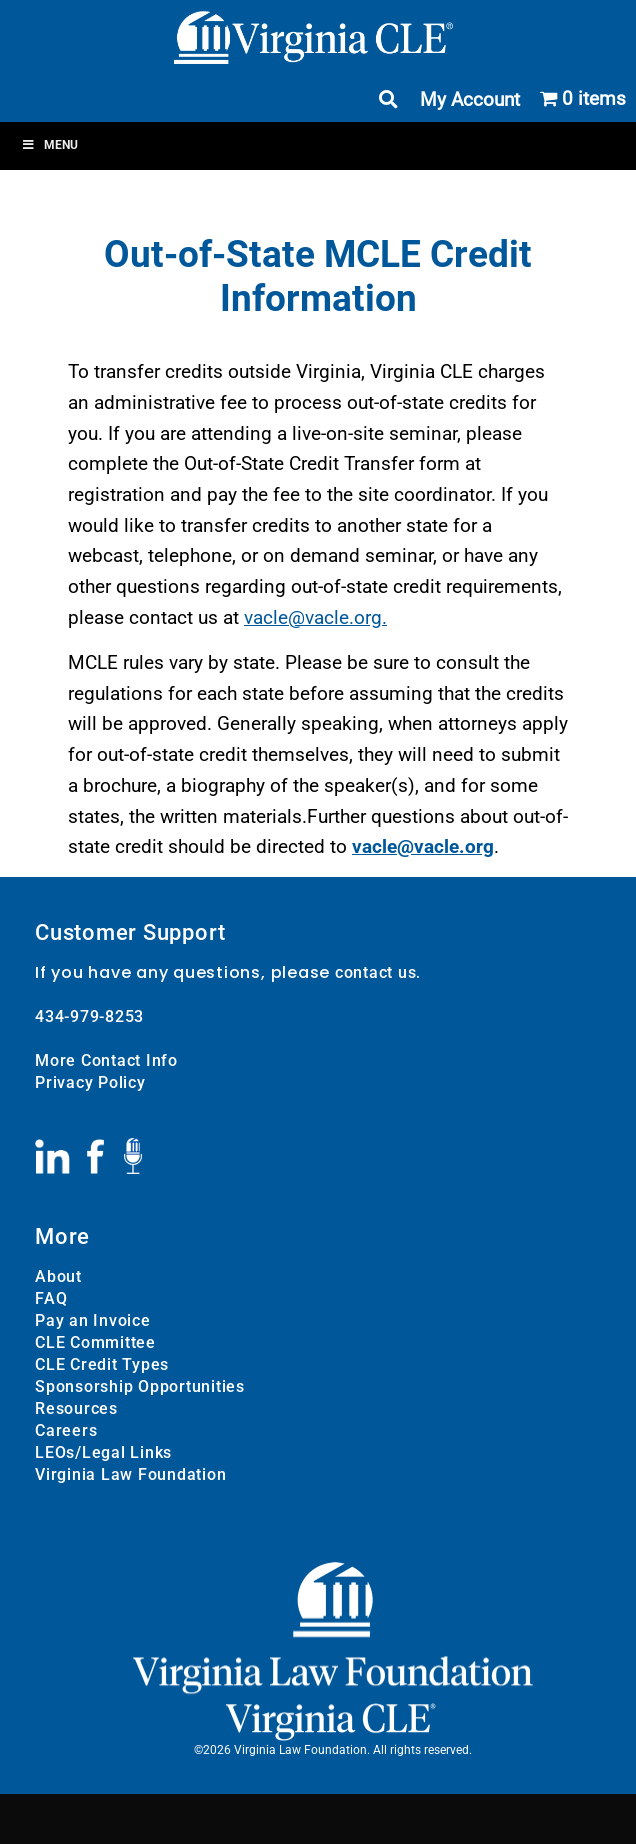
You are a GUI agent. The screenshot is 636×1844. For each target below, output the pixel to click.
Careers (66, 1430)
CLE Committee (95, 1342)
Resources (76, 1408)
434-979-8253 (89, 1016)
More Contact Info (106, 1060)
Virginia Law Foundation (130, 1474)
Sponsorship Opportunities (140, 1386)
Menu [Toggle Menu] (49, 145)
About (58, 1276)
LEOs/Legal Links (103, 1452)
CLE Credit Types (102, 1364)
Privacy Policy (90, 1082)
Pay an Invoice (93, 1320)
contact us (376, 972)
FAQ (51, 1298)
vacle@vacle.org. (315, 617)
